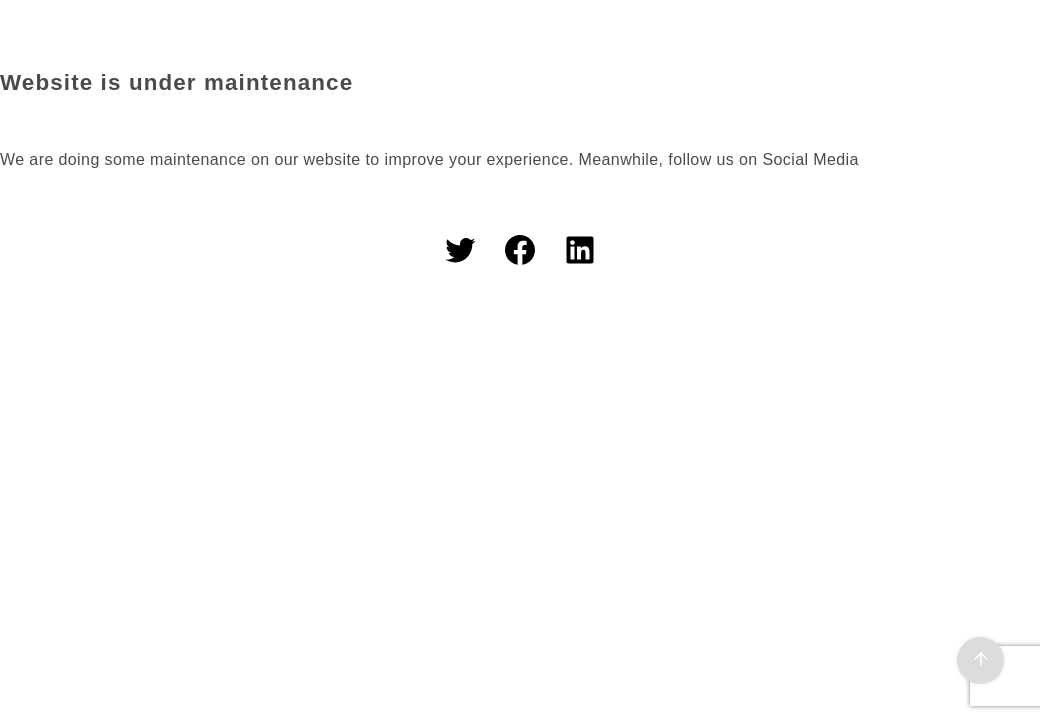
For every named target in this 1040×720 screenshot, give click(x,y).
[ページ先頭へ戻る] (980, 660)
